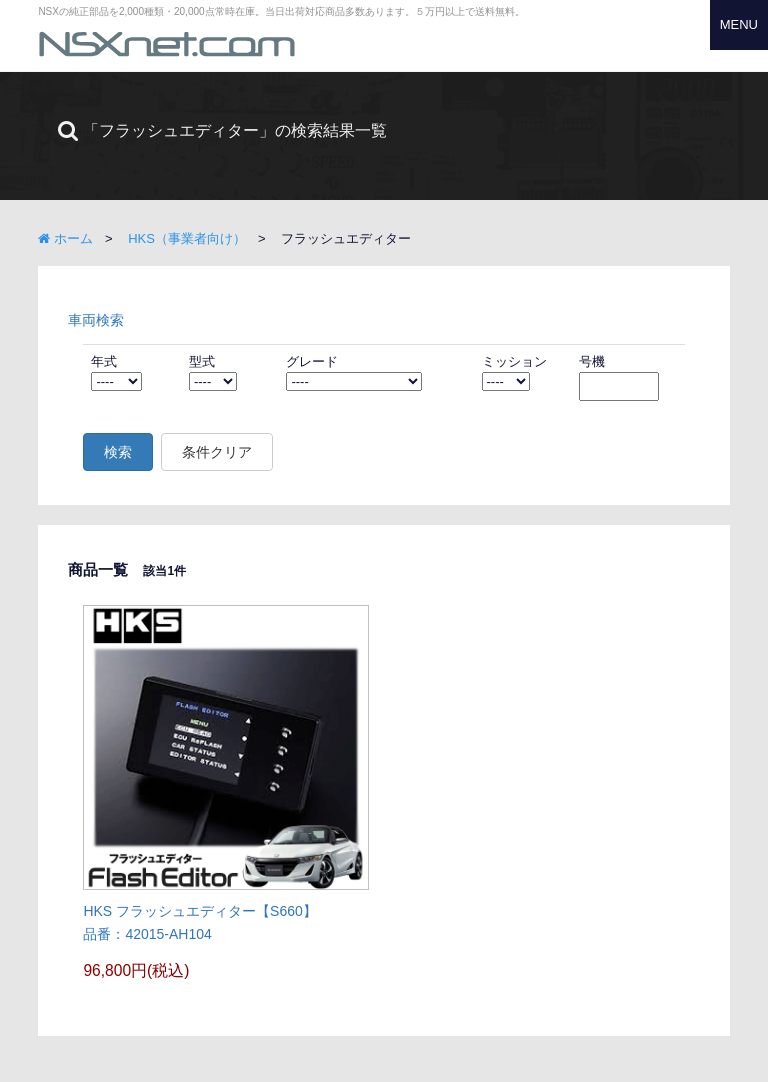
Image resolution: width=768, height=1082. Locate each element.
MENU (739, 24)
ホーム (65, 238)
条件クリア (217, 452)
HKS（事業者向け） (187, 238)
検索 (118, 452)
